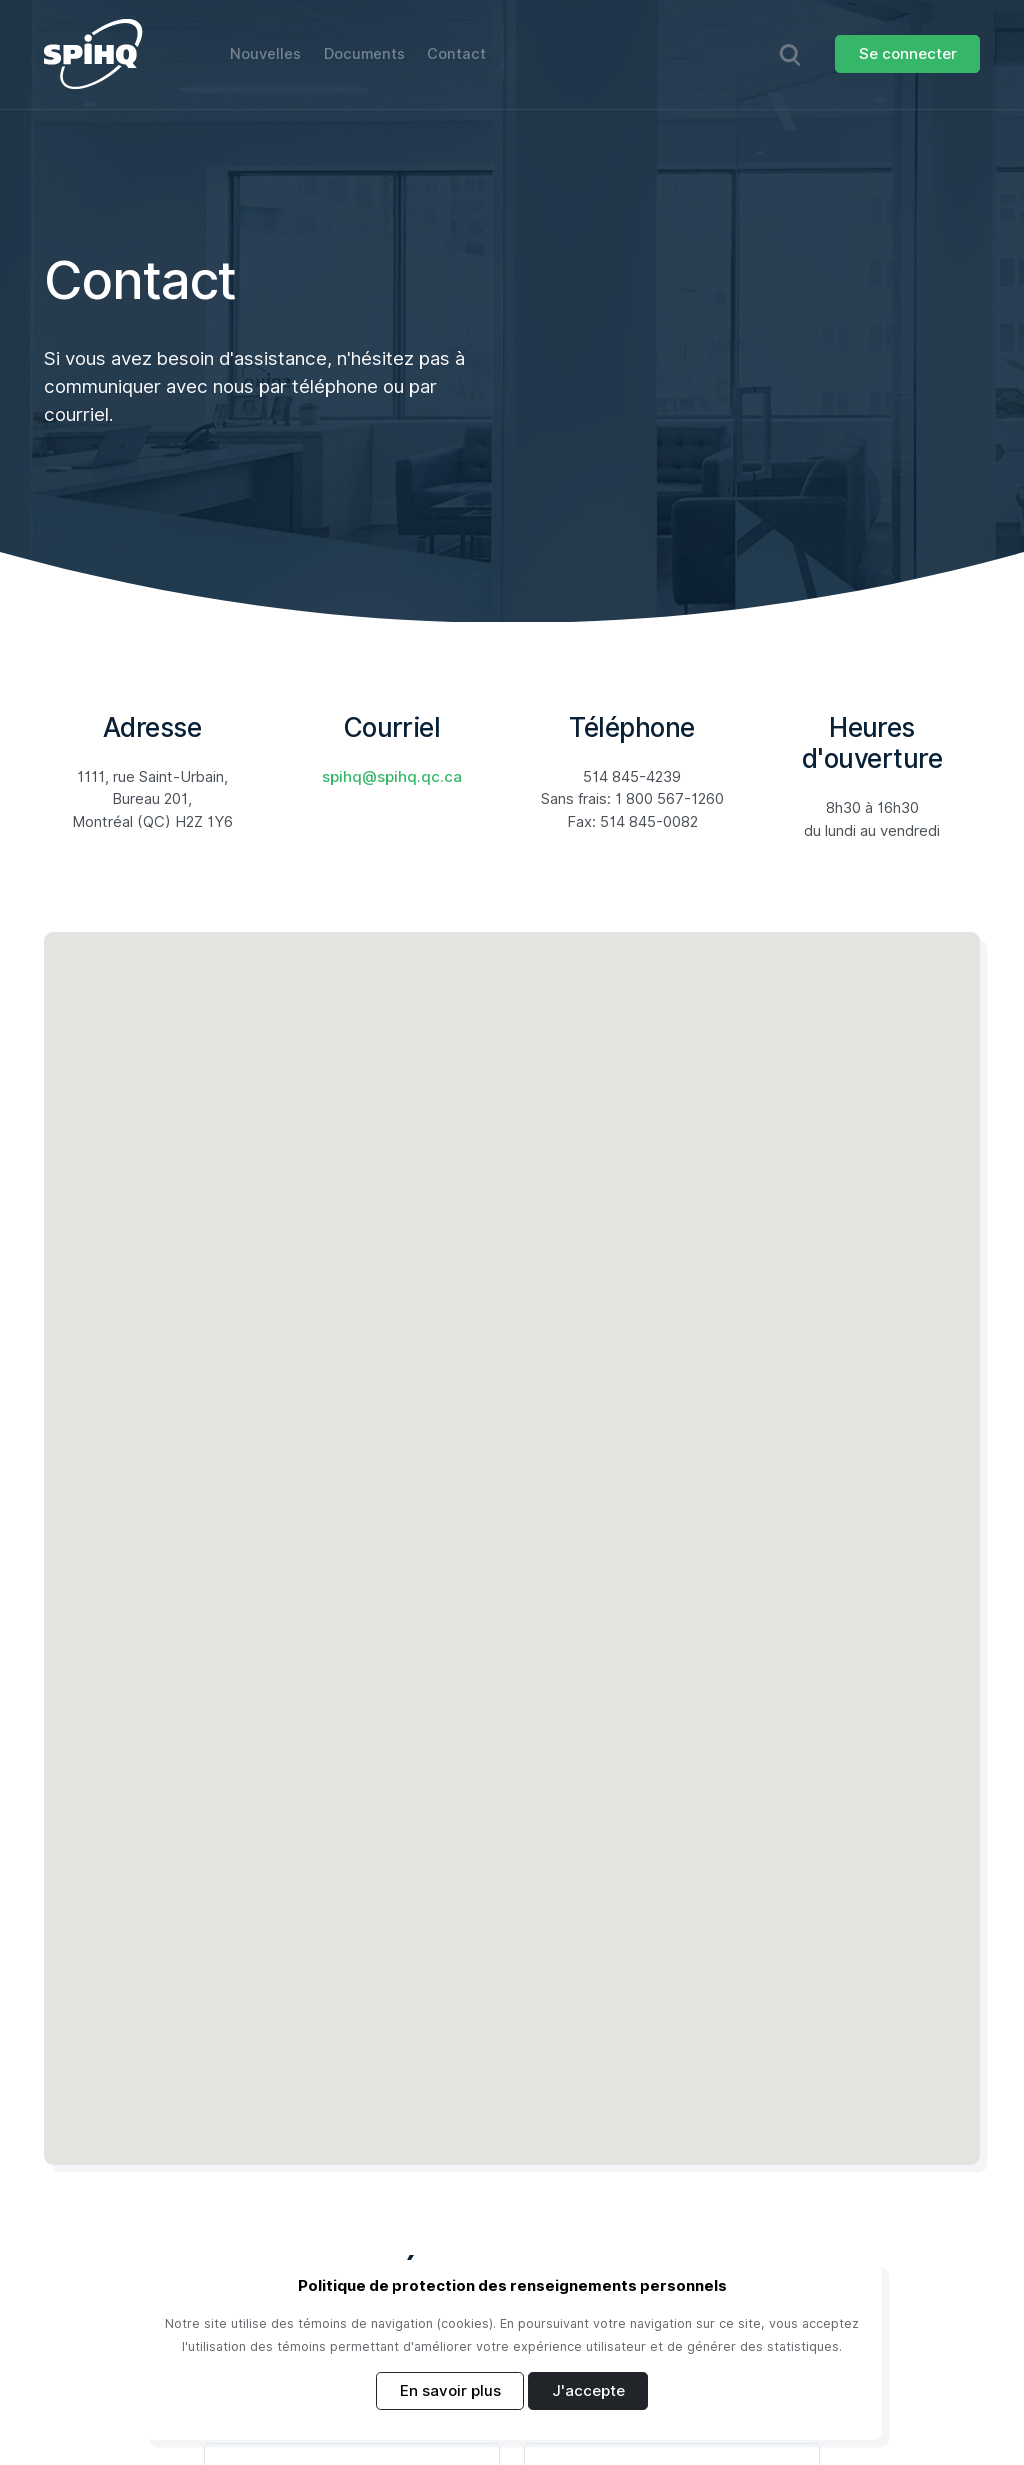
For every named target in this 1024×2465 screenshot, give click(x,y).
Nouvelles (266, 54)
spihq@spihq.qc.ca (392, 778)
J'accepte (588, 2391)
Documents (366, 54)
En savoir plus (450, 2391)
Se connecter (908, 54)
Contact (459, 54)
